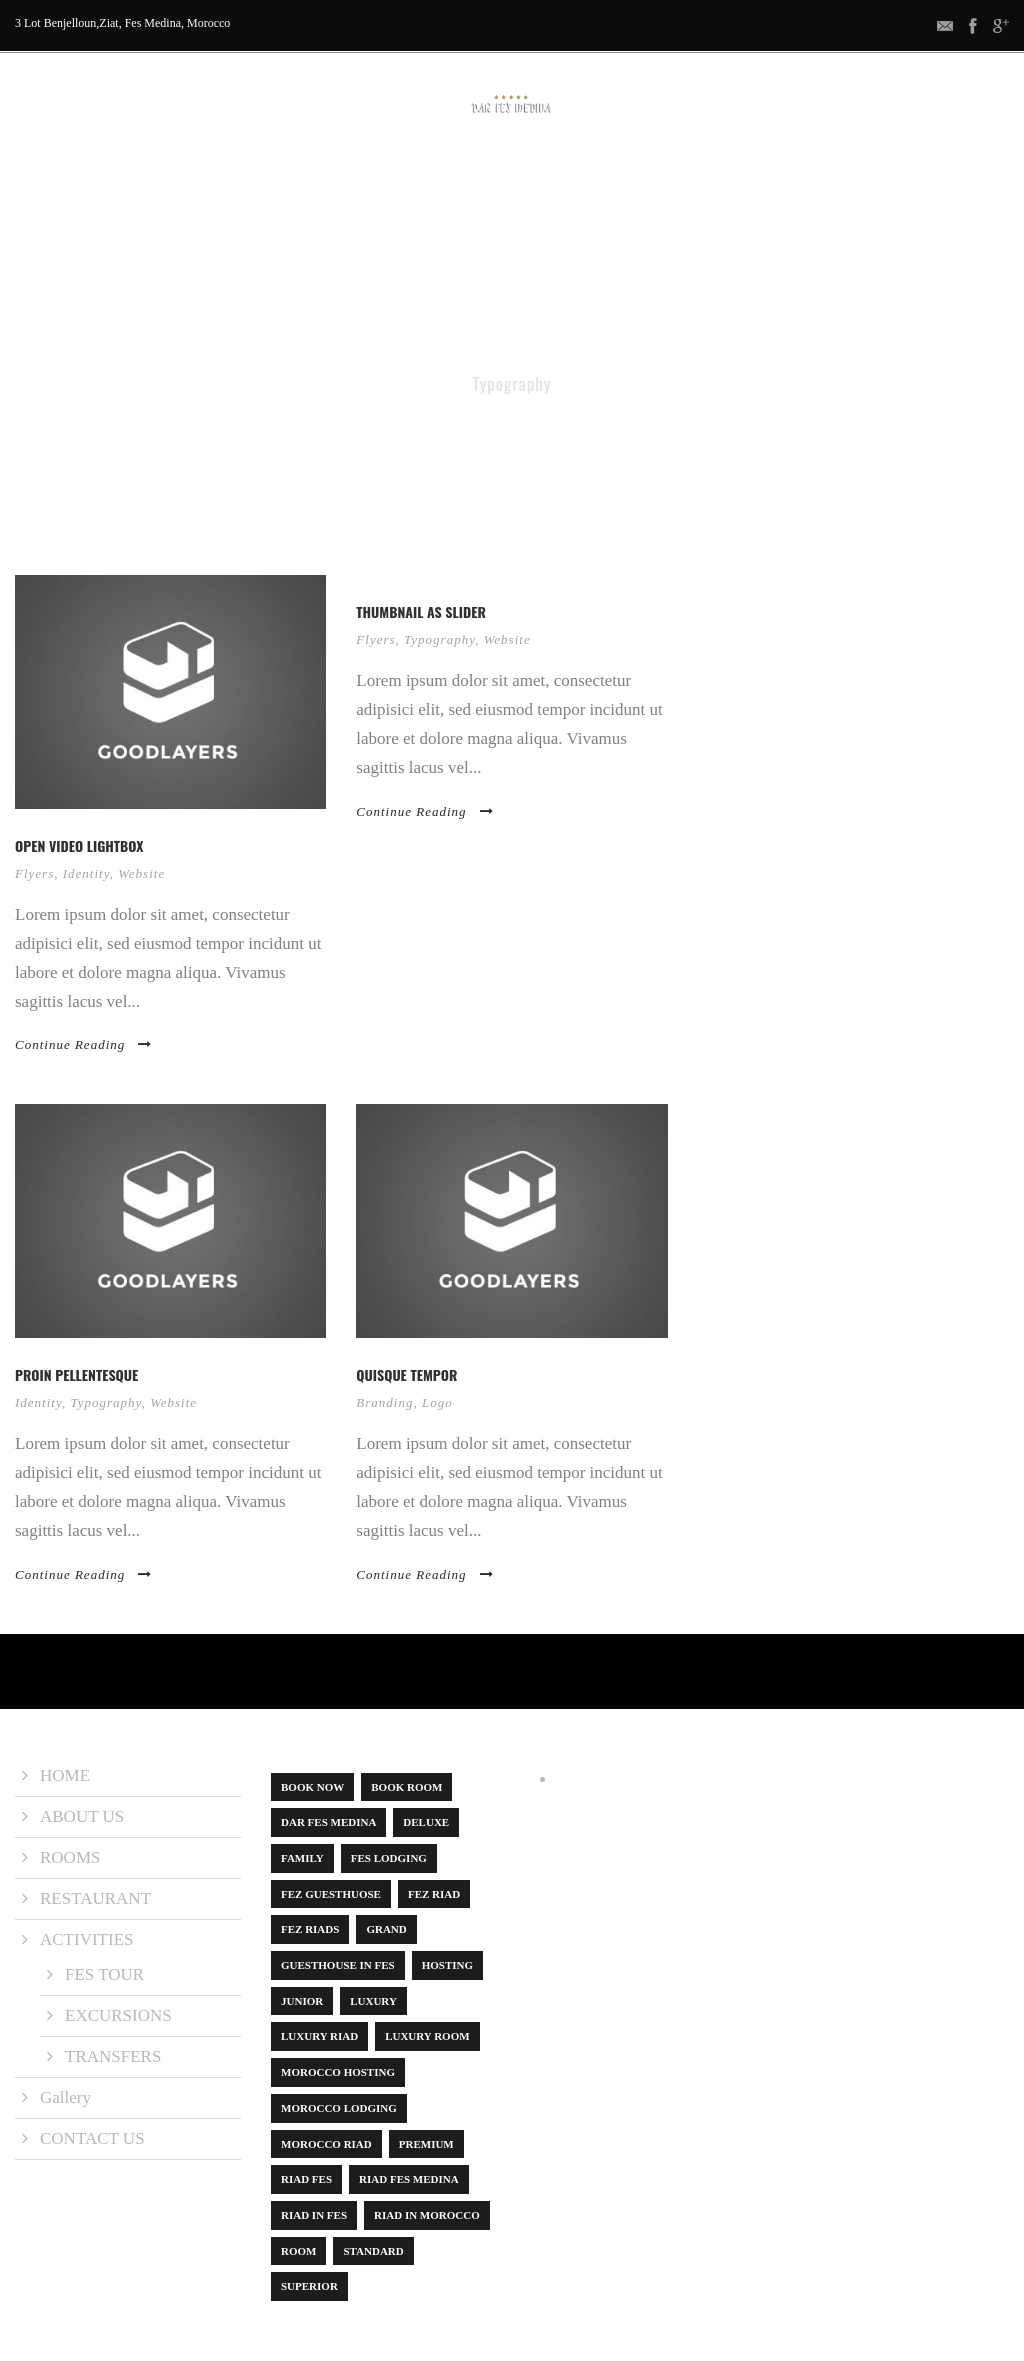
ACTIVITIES (542, 174)
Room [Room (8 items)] (298, 2251)
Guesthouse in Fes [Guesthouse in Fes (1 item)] (338, 1965)
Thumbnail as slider (421, 611)
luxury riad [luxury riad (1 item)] (319, 2036)
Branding (384, 1402)
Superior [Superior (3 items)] (309, 2286)
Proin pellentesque (76, 1374)
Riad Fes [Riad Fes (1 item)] (306, 2179)
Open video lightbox (79, 845)
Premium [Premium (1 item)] (426, 2144)
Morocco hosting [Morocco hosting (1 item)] (338, 2072)
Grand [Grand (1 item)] (386, 1929)
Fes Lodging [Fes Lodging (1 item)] (389, 1858)
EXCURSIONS (118, 2015)
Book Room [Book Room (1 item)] (406, 1787)
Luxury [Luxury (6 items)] (373, 2001)
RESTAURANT (440, 174)
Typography (439, 639)
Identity (86, 873)
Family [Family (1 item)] (302, 1858)
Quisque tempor (406, 1374)
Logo (437, 1402)
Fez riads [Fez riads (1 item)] (310, 1929)
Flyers (34, 873)
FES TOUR (104, 1974)
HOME (188, 174)
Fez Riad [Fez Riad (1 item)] (434, 1894)
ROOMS (348, 174)
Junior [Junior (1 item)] (302, 2001)
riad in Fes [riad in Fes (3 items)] (314, 2215)
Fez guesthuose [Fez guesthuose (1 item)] (331, 1894)
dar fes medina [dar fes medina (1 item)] (328, 1822)
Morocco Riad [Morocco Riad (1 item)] (326, 2144)
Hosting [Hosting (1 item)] (447, 1965)
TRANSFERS (113, 2056)
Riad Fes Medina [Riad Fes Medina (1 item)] (409, 2179)
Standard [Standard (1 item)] (373, 2251)
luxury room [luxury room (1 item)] (427, 2036)
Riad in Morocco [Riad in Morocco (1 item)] (427, 2215)
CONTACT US (726, 174)
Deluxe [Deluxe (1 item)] (426, 1822)
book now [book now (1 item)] (312, 1787)
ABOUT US (266, 174)
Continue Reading (83, 1044)
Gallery (632, 174)
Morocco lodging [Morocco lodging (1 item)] (339, 2108)
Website (141, 873)
